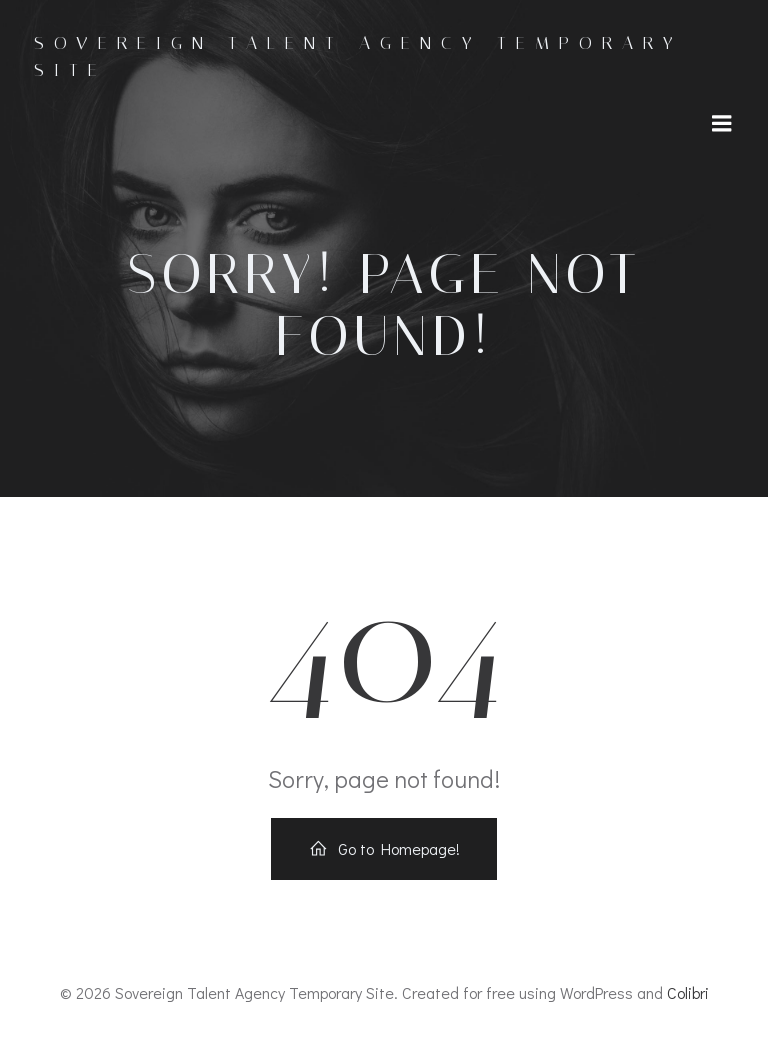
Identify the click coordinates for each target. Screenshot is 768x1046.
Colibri (688, 992)
